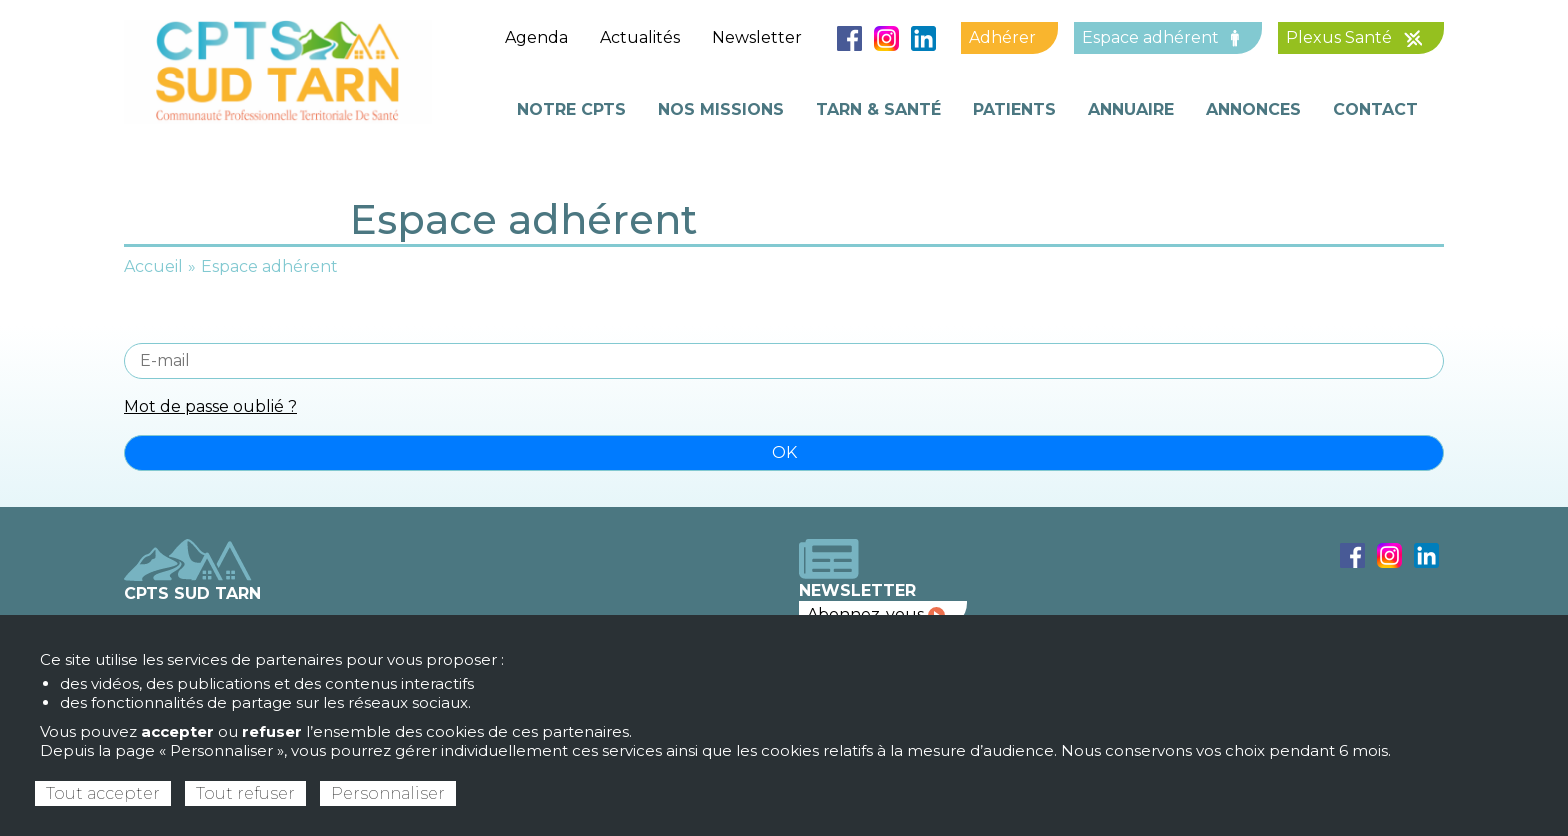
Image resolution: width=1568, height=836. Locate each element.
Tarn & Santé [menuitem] (878, 109)
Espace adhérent (1160, 37)
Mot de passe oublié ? (210, 406)
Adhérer (1002, 37)
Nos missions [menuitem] (721, 109)
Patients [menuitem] (1014, 109)
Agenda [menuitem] (536, 37)
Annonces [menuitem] (1253, 109)
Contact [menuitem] (1375, 109)
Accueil (153, 266)
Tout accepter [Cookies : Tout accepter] (103, 793)
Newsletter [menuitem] (757, 37)
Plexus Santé (1354, 37)
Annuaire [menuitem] (1131, 109)
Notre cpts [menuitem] (571, 109)
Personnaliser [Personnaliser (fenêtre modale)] (388, 793)
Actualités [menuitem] (640, 37)
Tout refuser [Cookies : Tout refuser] (245, 793)
